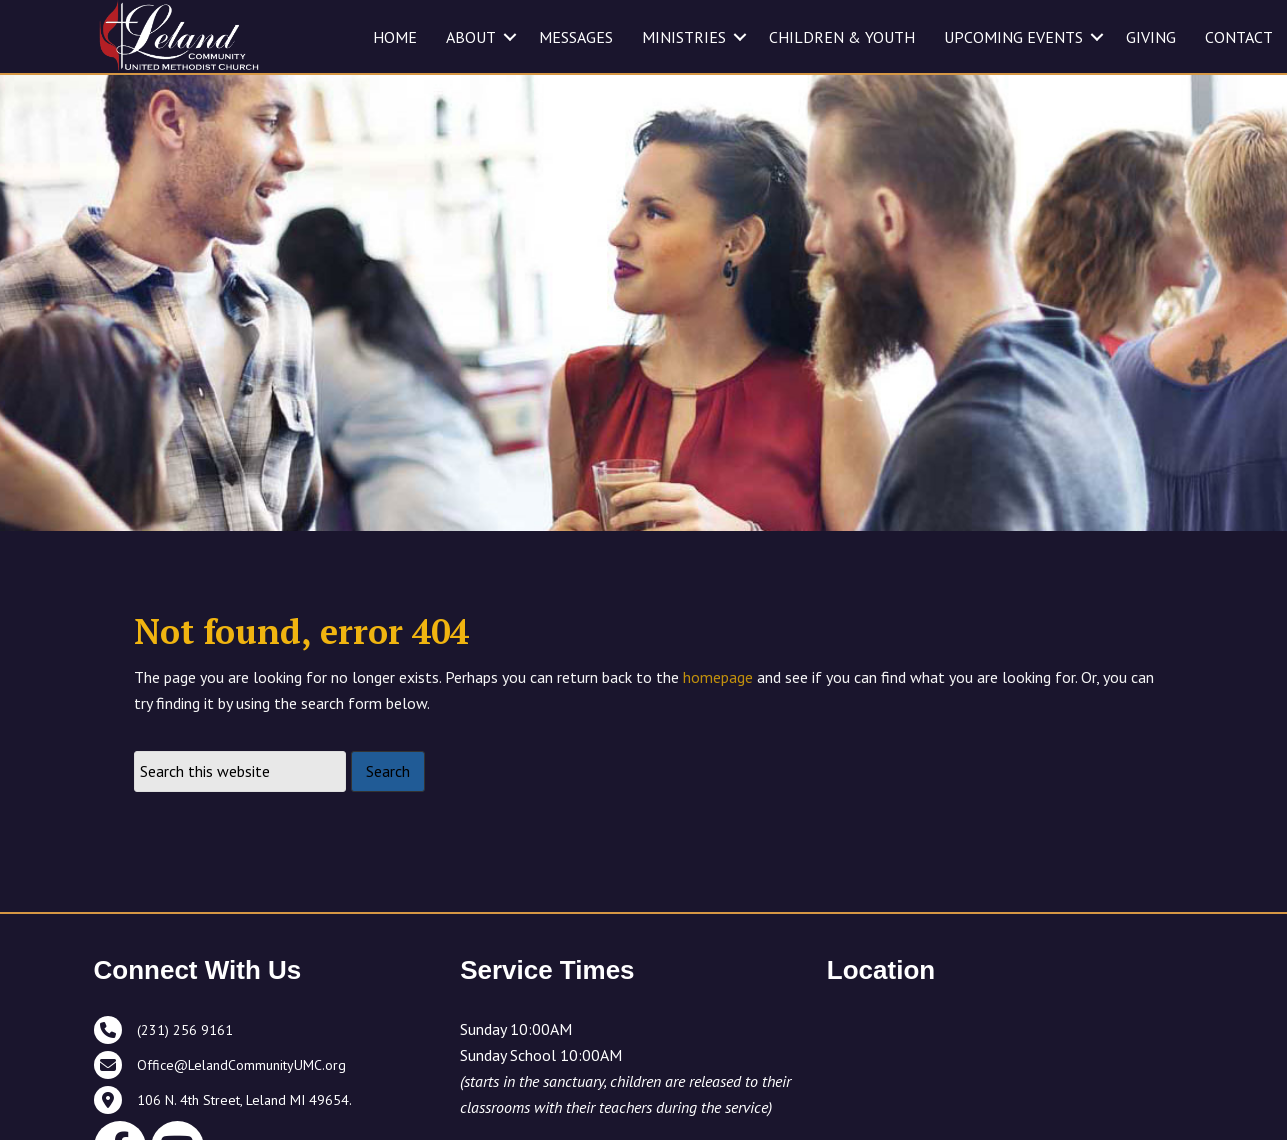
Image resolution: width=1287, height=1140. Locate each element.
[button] (510, 37)
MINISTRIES (684, 37)
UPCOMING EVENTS (1013, 37)
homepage (718, 677)
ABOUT (471, 37)
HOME (395, 37)
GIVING (1151, 37)
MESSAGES (576, 37)
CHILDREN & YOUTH (842, 37)
